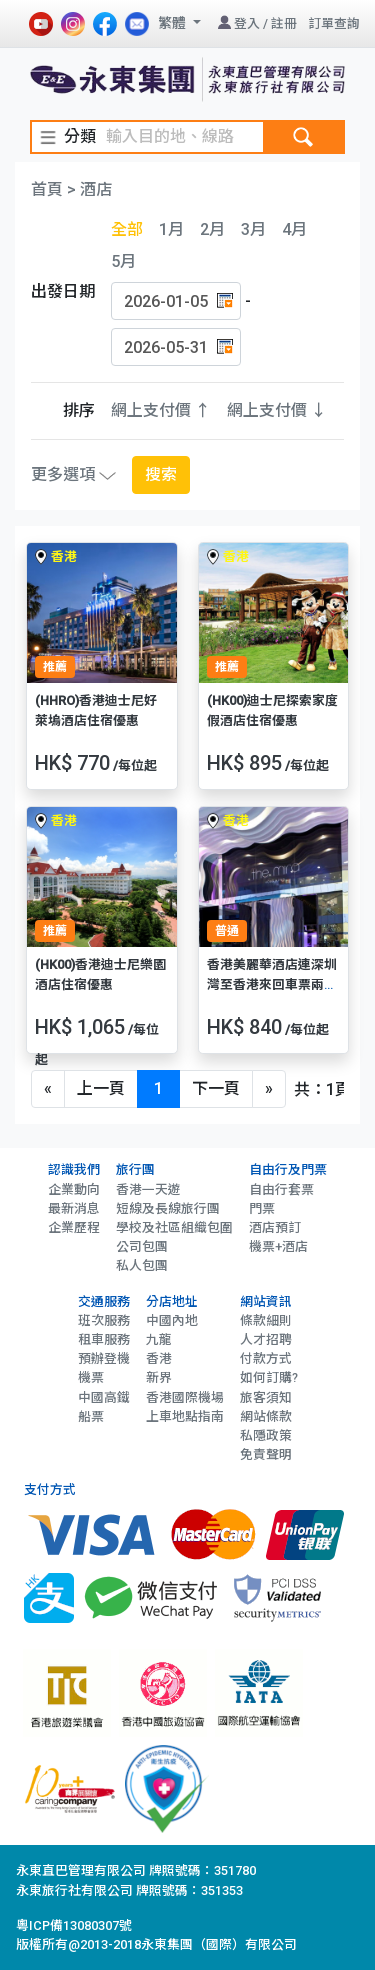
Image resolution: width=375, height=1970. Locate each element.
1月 (171, 229)
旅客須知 (266, 1397)
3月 (253, 229)
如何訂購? (269, 1377)
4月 (294, 229)
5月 (123, 261)
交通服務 (104, 1301)
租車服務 (104, 1339)
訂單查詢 (334, 23)
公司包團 (142, 1246)
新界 (159, 1377)
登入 (247, 23)
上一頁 (101, 1088)
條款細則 (266, 1320)
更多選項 (73, 474)
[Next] (269, 1089)
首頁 (47, 189)
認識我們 (74, 1169)
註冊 (284, 23)
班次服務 (104, 1320)
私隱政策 (266, 1435)
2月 (212, 229)
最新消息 (74, 1208)
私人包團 (142, 1265)
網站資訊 (266, 1301)
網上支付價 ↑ (161, 410)
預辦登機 (104, 1358)
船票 (91, 1416)
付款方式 (266, 1358)
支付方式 (50, 1489)
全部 (127, 229)
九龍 (159, 1339)
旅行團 (135, 1169)
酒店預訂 (275, 1227)
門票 (262, 1208)
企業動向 (74, 1189)
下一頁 (216, 1088)
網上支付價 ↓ (277, 410)
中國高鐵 (104, 1397)
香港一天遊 (148, 1189)
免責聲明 (266, 1454)
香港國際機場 (185, 1397)
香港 (159, 1358)
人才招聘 (266, 1339)
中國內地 (172, 1320)
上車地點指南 (185, 1416)
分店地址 (172, 1301)
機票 (91, 1377)
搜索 (161, 474)
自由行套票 (281, 1189)
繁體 (173, 23)
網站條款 (266, 1416)
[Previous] (48, 1089)
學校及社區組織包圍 (174, 1227)
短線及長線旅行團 (168, 1208)
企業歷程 (74, 1227)
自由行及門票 (288, 1169)
